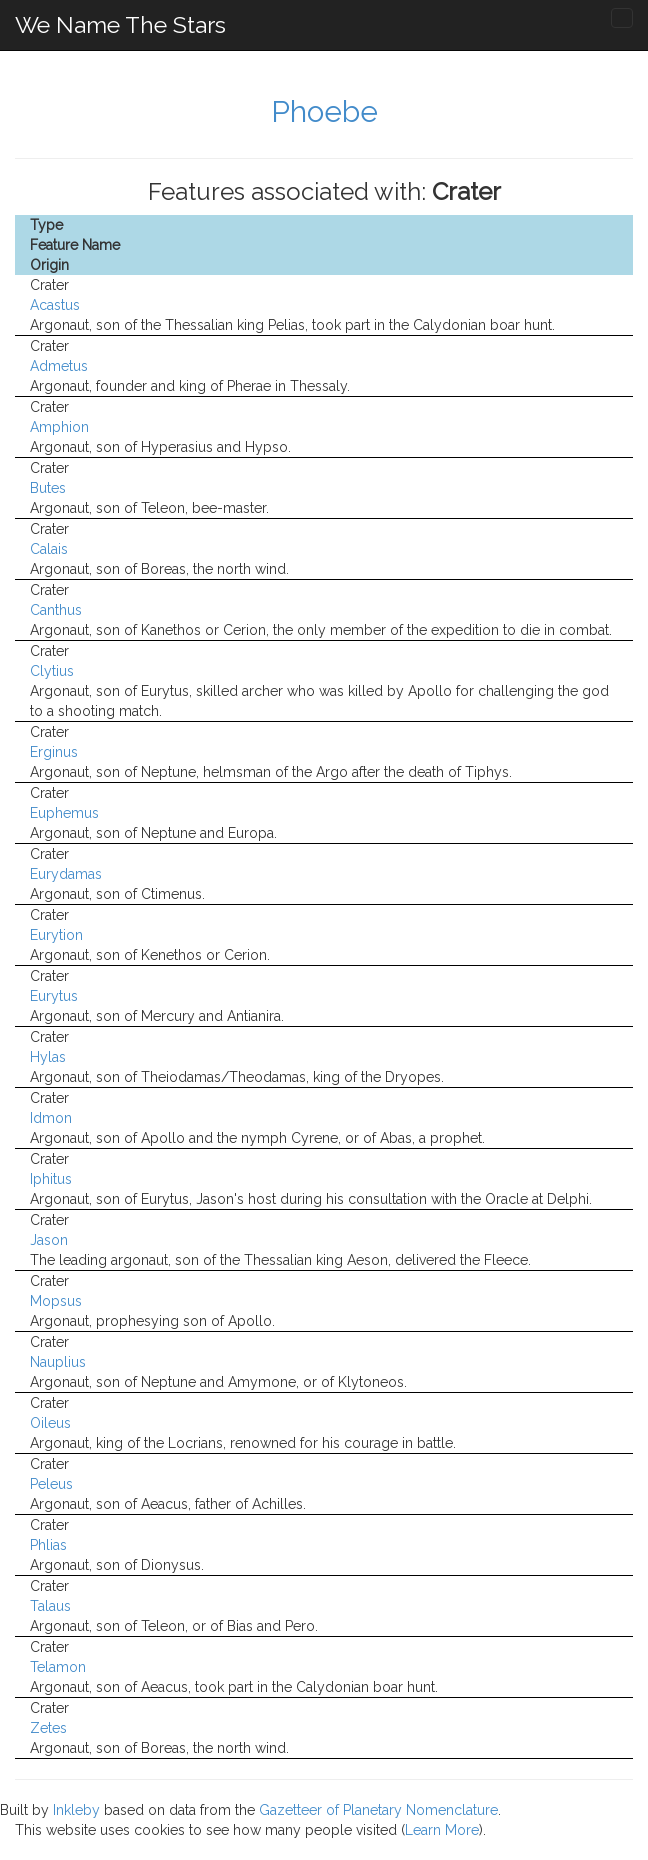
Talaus (50, 1606)
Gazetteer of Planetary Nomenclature (378, 1810)
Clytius (52, 671)
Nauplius (58, 1362)
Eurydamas (66, 874)
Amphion (59, 427)
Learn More (442, 1830)
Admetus (59, 366)
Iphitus (51, 1179)
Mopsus (56, 1301)
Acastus (55, 305)
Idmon (51, 1118)
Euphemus (64, 813)
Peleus (51, 1484)
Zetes (48, 1728)
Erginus (54, 752)
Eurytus (54, 996)
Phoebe (324, 111)
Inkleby (76, 1810)
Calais (49, 549)
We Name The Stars (120, 24)
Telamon (58, 1667)
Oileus (50, 1423)
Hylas (48, 1057)
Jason (49, 1240)
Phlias (48, 1545)
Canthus (56, 610)
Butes (48, 488)
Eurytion (56, 935)
